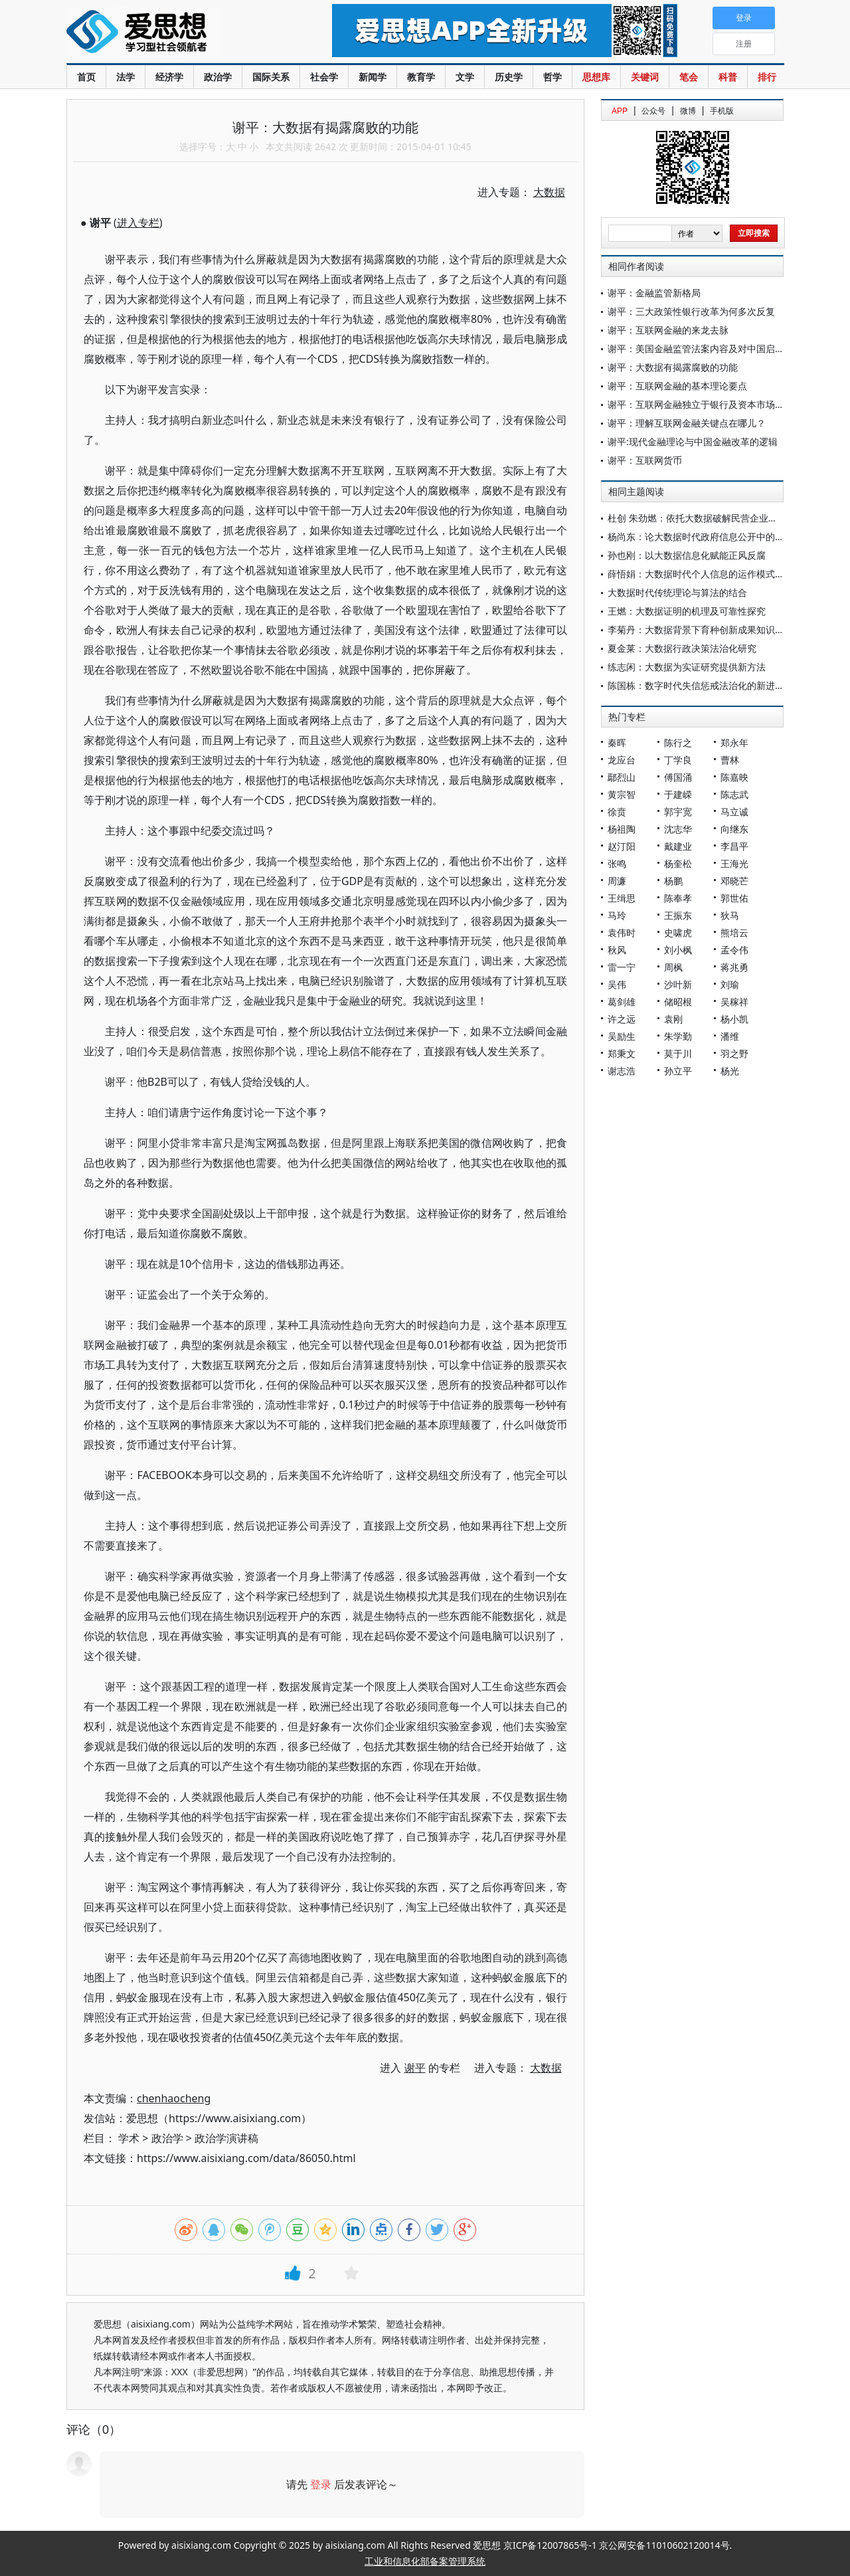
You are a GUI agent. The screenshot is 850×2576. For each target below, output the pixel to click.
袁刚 (673, 1019)
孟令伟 (734, 949)
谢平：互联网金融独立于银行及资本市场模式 (701, 404)
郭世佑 (734, 898)
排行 (767, 76)
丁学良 (678, 759)
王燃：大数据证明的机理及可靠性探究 (687, 611)
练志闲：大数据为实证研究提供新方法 (687, 666)
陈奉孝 (678, 898)
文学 (465, 76)
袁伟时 (622, 932)
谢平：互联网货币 (645, 460)
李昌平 (734, 846)
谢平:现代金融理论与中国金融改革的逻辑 (693, 441)
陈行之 (678, 742)
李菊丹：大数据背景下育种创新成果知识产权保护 (710, 629)
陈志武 (734, 794)
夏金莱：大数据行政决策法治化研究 (682, 648)
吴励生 (622, 1036)
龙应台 (622, 759)
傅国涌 (678, 777)
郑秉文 (622, 1053)
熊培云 (734, 932)
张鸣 (617, 863)
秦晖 (617, 742)
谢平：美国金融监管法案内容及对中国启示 (696, 348)
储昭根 (678, 1001)
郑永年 (734, 742)
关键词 (645, 76)
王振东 (678, 915)
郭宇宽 (678, 811)
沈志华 (678, 829)
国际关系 (271, 76)
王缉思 (622, 898)
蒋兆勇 (734, 967)
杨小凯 (734, 1019)
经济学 (169, 76)
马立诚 (734, 811)
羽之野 (734, 1053)
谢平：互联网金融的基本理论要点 (677, 385)
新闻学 (372, 76)
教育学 (421, 76)
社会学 (324, 76)
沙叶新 (678, 984)
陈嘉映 (734, 777)
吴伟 (617, 984)
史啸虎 (678, 932)
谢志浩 (622, 1070)
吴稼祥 (734, 1001)
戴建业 (678, 846)
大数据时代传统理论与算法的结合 (677, 592)
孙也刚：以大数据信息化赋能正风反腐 (687, 555)
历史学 (509, 76)
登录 (320, 2484)
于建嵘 (678, 794)
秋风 (617, 949)
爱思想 (172, 33)
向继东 (734, 829)
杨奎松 (678, 863)
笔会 (688, 76)
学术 (128, 2138)
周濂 (617, 880)
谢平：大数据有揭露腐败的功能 (673, 367)
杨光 (730, 1070)
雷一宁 (622, 967)
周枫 (673, 967)
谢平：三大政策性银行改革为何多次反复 (691, 311)
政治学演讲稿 (226, 2138)
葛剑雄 (622, 1001)
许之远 (622, 1019)
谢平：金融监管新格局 (654, 292)
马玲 (617, 915)
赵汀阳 (622, 846)
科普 (728, 76)
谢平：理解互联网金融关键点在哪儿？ (687, 423)
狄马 (730, 915)
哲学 (552, 76)
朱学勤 (678, 1036)
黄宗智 (622, 794)
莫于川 (678, 1053)
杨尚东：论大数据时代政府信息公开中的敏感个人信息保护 (728, 536)
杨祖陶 (622, 829)
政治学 (218, 76)
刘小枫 (678, 949)
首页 (86, 76)
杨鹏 (673, 880)
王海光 (734, 863)
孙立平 (678, 1070)
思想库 (596, 76)
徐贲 (617, 811)
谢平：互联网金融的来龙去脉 (668, 330)
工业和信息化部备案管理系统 (425, 2561)
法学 (125, 76)
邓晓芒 (734, 880)
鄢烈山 (622, 777)
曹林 (730, 759)
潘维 (730, 1036)
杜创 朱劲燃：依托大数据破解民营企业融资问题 (707, 518)
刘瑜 (730, 984)
